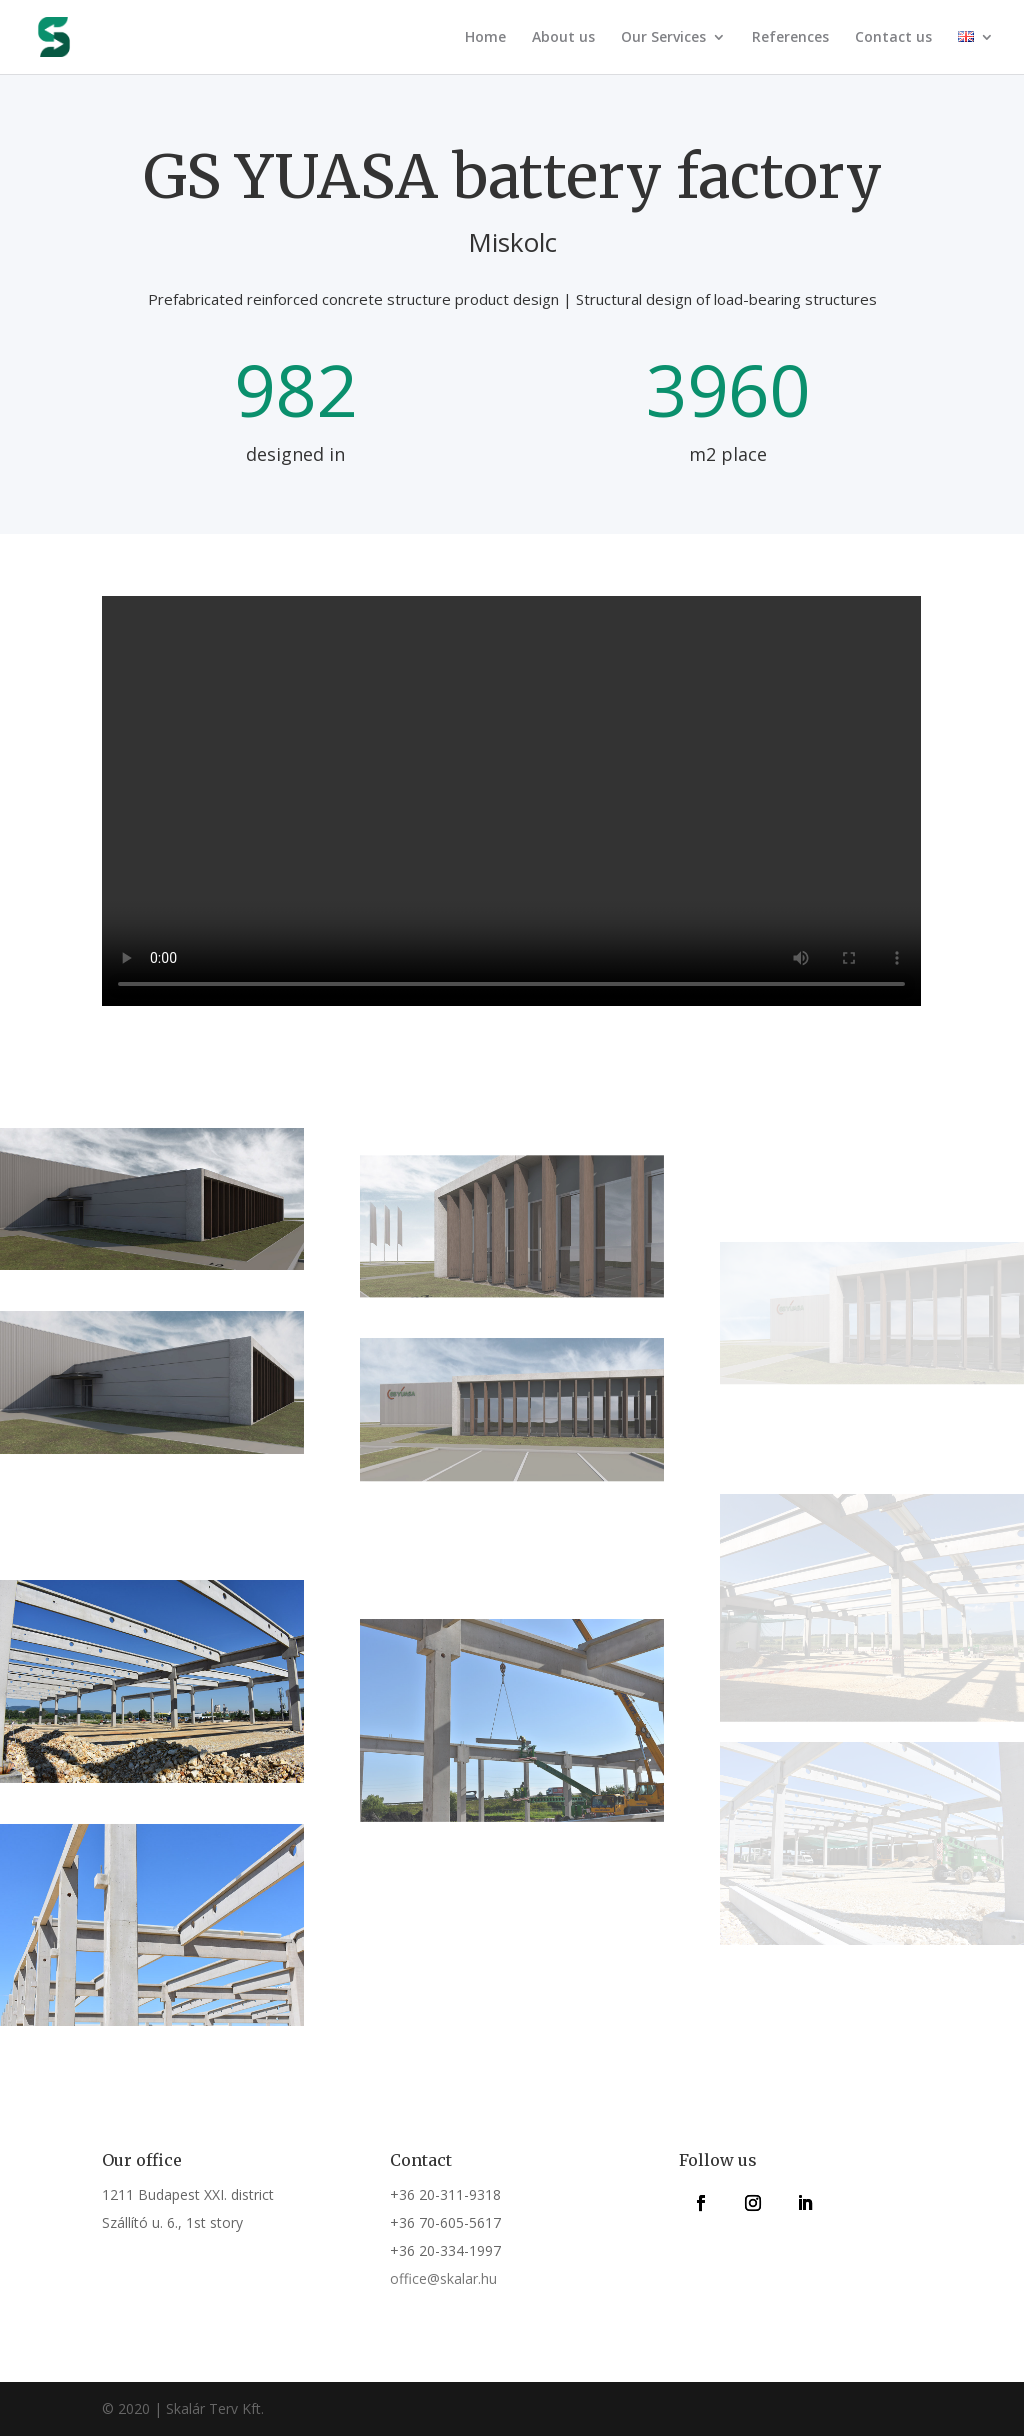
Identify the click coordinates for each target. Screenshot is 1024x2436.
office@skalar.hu (443, 2278)
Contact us (893, 38)
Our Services (663, 38)
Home (485, 38)
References (790, 38)
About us (563, 38)
